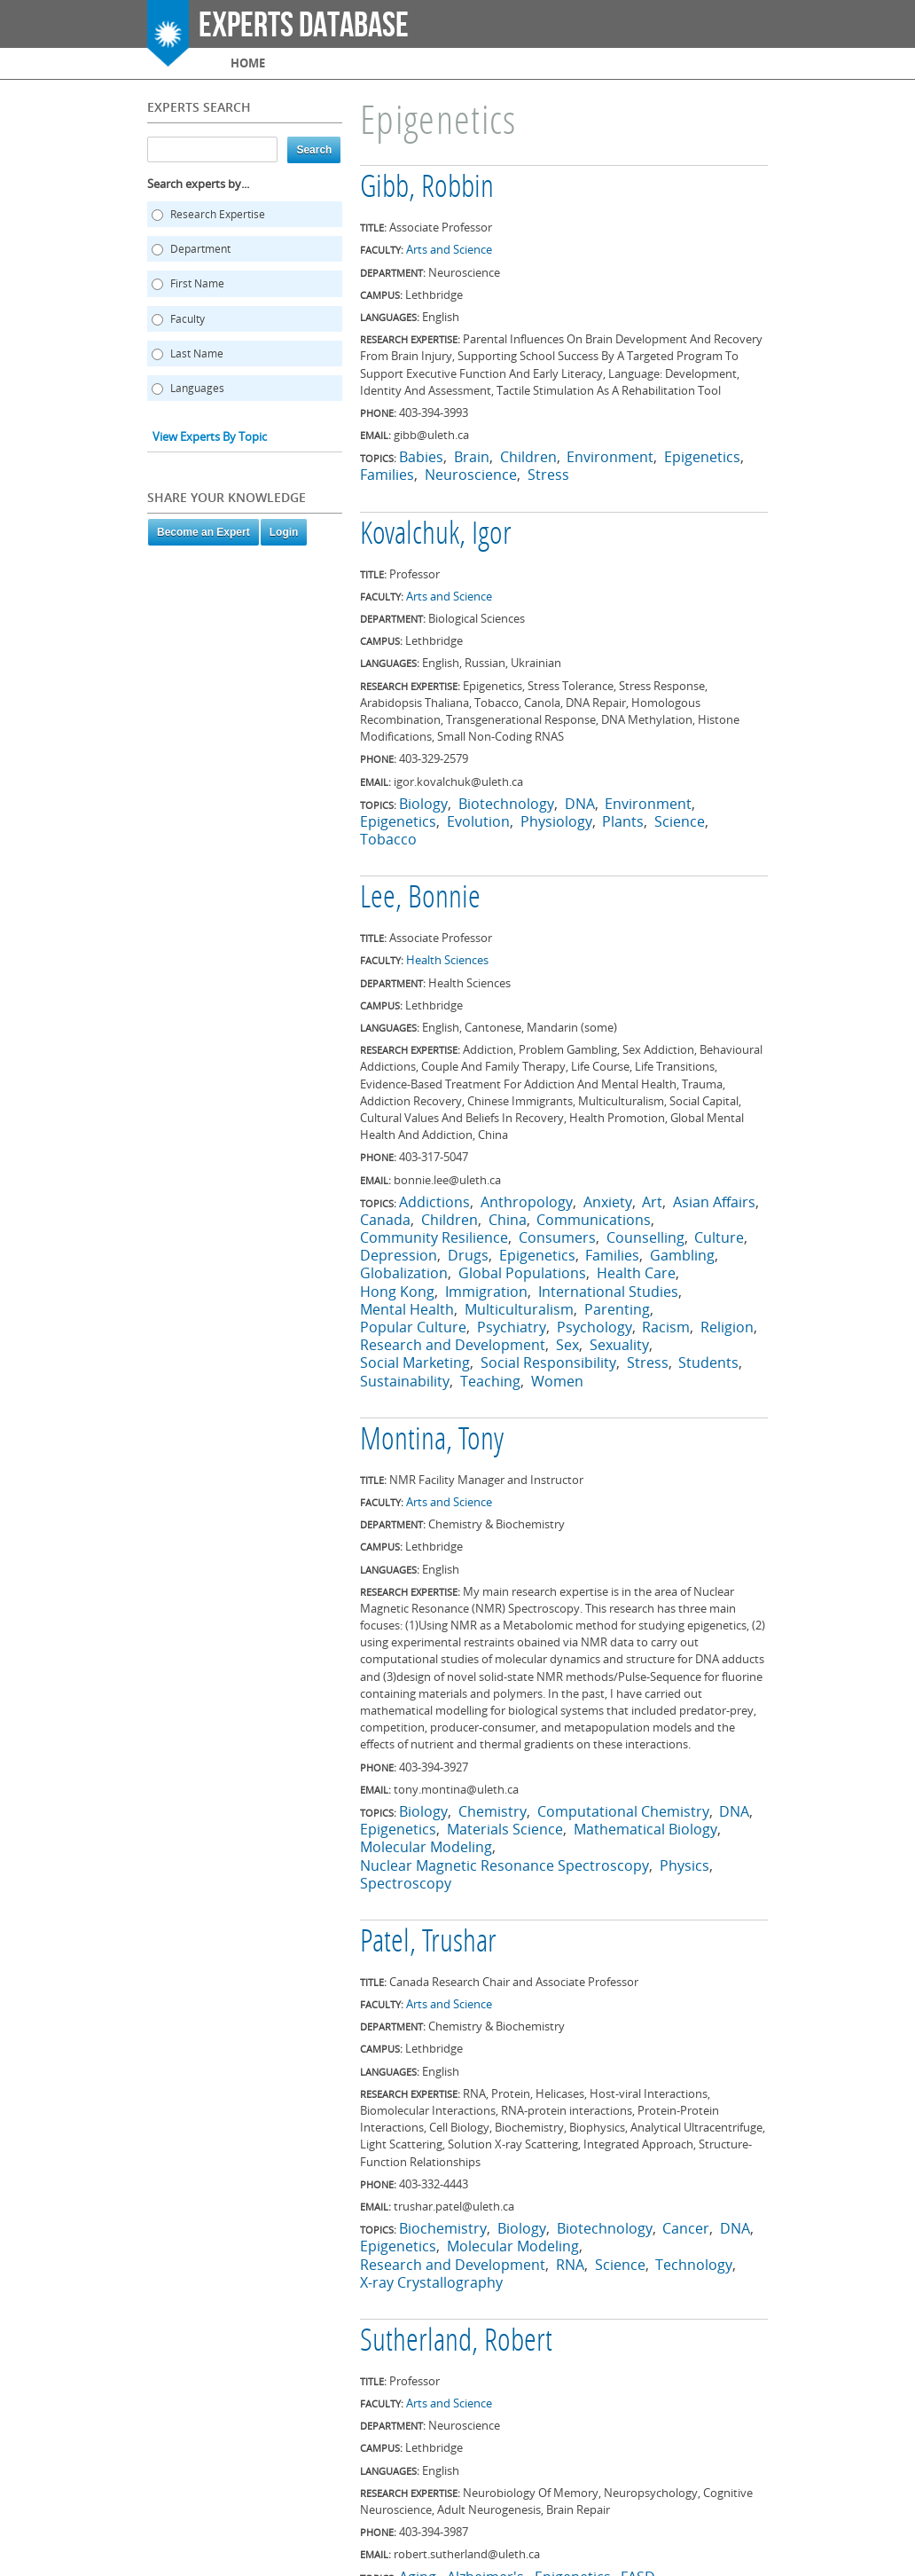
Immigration (486, 1291)
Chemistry (492, 1811)
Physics (684, 1865)
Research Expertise (217, 214)
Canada (385, 1219)
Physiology (556, 821)
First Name (197, 283)
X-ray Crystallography (431, 2282)
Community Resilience (434, 1237)
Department (200, 248)
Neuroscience (471, 474)
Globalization (404, 1273)
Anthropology (527, 1202)
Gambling (682, 1255)
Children (528, 457)
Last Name (196, 353)
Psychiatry (511, 1327)
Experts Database (304, 25)
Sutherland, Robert (456, 2343)
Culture (719, 1237)
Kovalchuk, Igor (436, 536)
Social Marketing (415, 1362)
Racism (666, 1327)
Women (557, 1381)
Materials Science (505, 1829)
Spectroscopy (405, 1883)
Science (679, 821)
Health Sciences (447, 960)
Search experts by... (198, 184)
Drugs (468, 1255)
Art (652, 1202)
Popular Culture (413, 1327)
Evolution (478, 821)
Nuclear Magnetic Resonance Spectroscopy (504, 1865)
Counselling (645, 1237)
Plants (623, 821)
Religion (727, 1327)
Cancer (685, 2228)
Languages (197, 388)
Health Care (636, 1273)
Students (708, 1362)
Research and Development (452, 1345)
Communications (593, 1219)
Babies (421, 457)
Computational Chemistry (623, 1811)
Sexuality (619, 1345)
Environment (610, 457)
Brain (471, 457)
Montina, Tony (432, 1441)
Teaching (490, 1381)
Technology (693, 2264)
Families (387, 474)
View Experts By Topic (209, 436)
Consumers (557, 1237)
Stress (548, 474)
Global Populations (522, 1273)
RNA (570, 2264)
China (508, 1219)
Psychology (594, 1327)
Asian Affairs (714, 1202)
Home (248, 63)
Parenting (617, 1309)
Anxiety (607, 1202)
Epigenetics (702, 457)
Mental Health (407, 1309)
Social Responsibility (548, 1362)
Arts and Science (449, 249)
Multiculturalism (519, 1309)
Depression (398, 1255)
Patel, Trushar (428, 1943)
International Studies (608, 1291)
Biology (423, 803)
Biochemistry (443, 2228)
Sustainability (405, 1381)
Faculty (187, 318)
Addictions (434, 1202)
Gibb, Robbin (427, 189)
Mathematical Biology (645, 1829)
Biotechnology (506, 803)
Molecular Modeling (426, 1847)
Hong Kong (397, 1291)
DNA (580, 803)
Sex (567, 1345)
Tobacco (388, 839)
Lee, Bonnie (420, 899)
